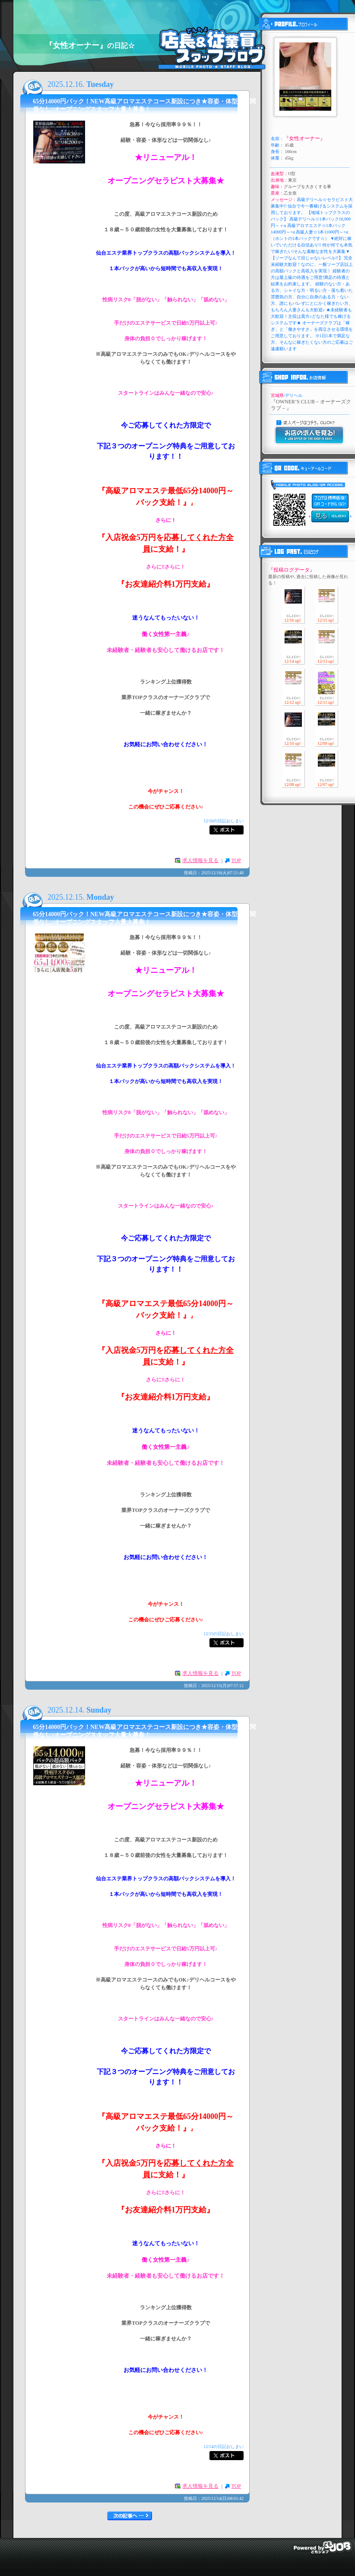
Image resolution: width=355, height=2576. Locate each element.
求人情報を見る (200, 860)
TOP (236, 860)
